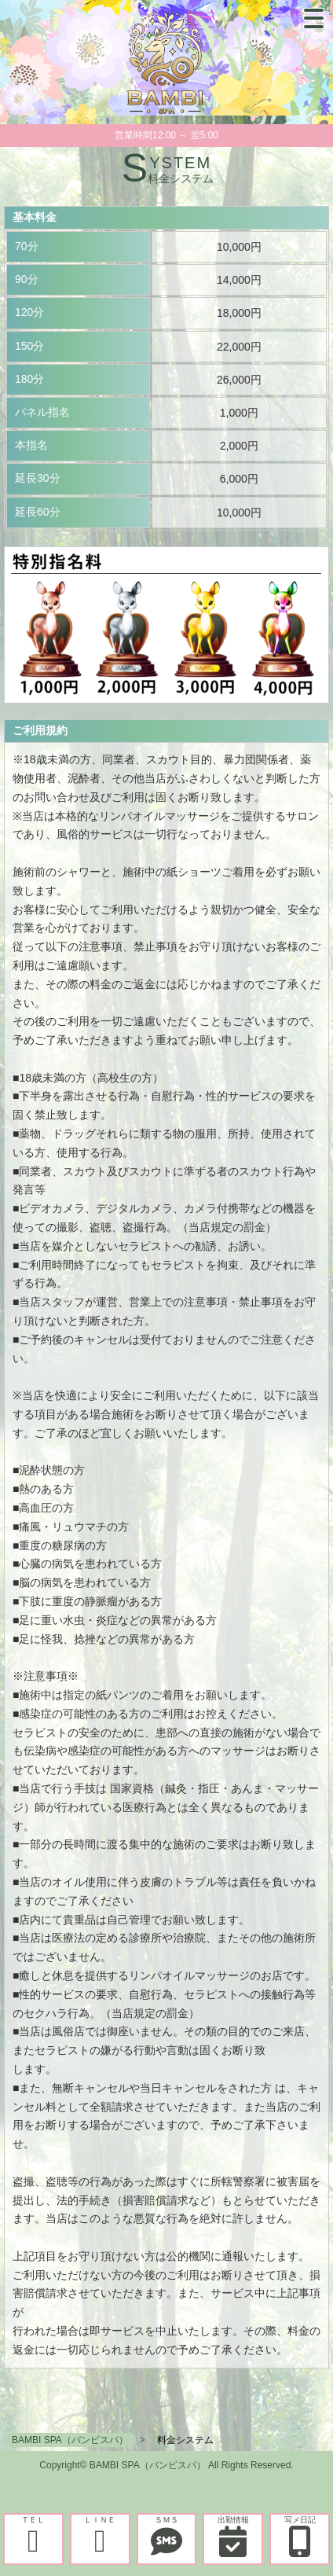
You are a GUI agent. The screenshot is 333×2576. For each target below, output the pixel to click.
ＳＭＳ (167, 2536)
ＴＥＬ (33, 2536)
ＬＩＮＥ (100, 2536)
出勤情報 (233, 2536)
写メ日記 (299, 2536)
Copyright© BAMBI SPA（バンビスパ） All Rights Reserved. (166, 2465)
